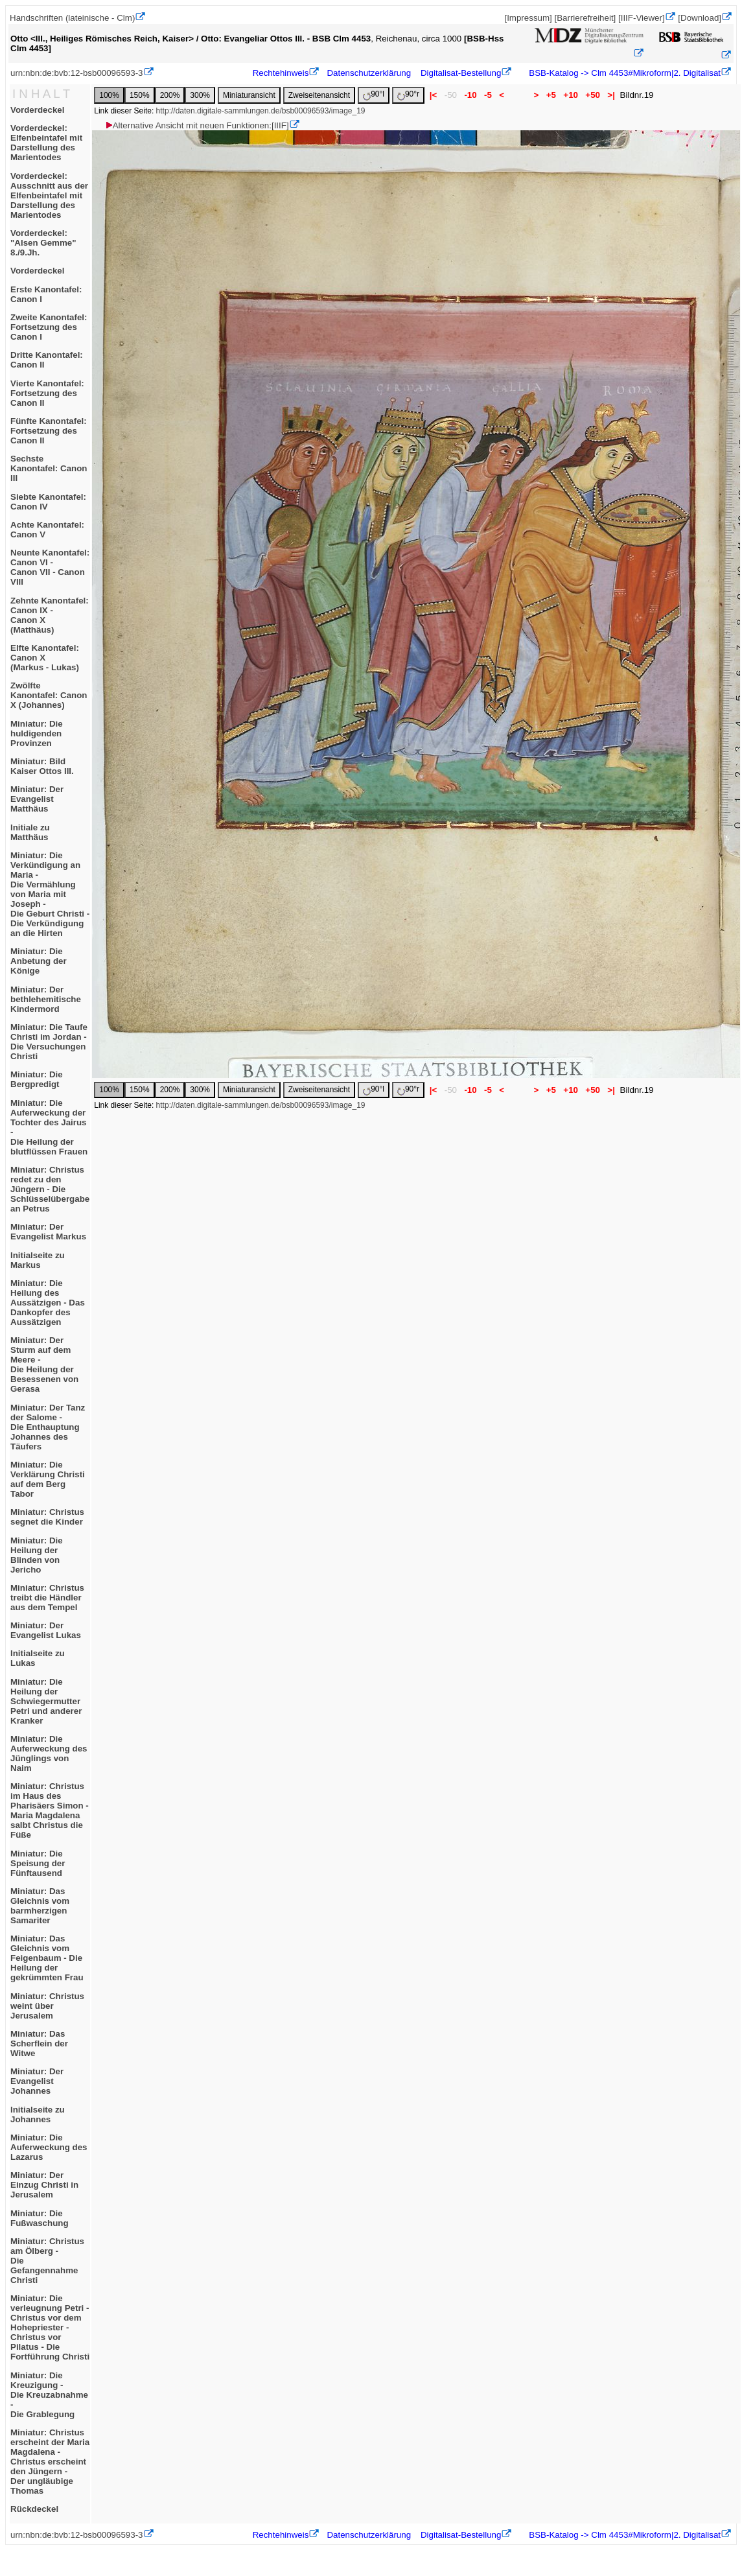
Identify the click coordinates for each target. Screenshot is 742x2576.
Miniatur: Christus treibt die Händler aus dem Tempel (47, 1597)
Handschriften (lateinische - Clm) (72, 18)
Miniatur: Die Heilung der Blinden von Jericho (36, 1555)
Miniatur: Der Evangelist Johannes (37, 2081)
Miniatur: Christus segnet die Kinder (47, 1517)
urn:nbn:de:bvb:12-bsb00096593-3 (76, 73)
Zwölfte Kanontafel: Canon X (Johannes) (48, 695)
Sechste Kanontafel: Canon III (48, 468)
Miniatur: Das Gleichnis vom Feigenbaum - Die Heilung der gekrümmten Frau (47, 1958)
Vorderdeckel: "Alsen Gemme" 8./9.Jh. (43, 242)
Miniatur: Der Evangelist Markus (48, 1231)
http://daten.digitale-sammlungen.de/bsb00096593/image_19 (260, 110)
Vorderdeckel (37, 110)
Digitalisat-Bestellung (461, 73)
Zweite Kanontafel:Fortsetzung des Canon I (48, 327)
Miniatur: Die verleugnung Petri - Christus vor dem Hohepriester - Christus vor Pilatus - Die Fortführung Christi (49, 2327)
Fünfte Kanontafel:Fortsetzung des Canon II (48, 430)
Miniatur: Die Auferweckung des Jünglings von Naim (48, 1753)
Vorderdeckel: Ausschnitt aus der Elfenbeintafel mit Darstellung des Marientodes (49, 195)
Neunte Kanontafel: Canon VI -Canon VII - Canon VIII (49, 567)
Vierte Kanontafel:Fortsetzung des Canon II (47, 393)
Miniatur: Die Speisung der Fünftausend (37, 1863)
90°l (373, 94)
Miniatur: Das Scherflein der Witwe (39, 2043)
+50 (593, 95)
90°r (408, 94)
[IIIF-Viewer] (641, 18)
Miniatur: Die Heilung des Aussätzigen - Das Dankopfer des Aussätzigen (47, 1302)
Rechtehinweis (281, 73)
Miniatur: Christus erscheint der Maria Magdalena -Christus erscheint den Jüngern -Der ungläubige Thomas (49, 2462)
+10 (571, 95)
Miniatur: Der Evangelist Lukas (45, 1630)
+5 (551, 95)
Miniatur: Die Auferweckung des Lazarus (48, 2147)
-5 (487, 95)
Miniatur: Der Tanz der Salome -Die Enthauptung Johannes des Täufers (47, 1427)
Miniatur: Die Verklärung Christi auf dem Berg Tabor (47, 1479)
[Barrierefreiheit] (585, 18)
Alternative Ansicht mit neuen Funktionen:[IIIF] (196, 125)
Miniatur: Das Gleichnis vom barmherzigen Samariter (39, 1905)
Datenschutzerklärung (369, 73)
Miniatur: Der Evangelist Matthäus (37, 799)
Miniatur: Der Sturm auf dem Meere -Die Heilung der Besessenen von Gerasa (44, 1364)
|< (433, 95)
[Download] (699, 18)
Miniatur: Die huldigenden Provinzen (36, 733)
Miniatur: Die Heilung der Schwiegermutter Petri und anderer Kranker (46, 1701)
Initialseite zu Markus (37, 1260)
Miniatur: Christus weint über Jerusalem (47, 2005)
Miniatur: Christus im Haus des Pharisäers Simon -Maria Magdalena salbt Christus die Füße (49, 1810)
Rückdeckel (34, 2509)
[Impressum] (527, 18)
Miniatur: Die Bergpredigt (36, 1079)
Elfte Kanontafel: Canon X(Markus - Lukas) (44, 657)
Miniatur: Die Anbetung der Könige (38, 961)
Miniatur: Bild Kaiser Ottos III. (42, 766)
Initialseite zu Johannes (37, 2114)
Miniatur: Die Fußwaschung (39, 2218)
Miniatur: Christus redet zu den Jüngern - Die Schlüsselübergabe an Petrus (49, 1189)
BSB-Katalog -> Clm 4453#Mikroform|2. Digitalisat (624, 73)
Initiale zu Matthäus (30, 832)
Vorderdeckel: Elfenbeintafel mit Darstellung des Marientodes (46, 142)
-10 (471, 95)
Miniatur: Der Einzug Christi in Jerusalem (44, 2184)
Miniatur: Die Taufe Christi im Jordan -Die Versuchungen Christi (48, 1041)
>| (611, 95)
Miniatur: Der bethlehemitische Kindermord (45, 999)
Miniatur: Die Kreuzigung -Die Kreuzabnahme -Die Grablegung (49, 2395)
